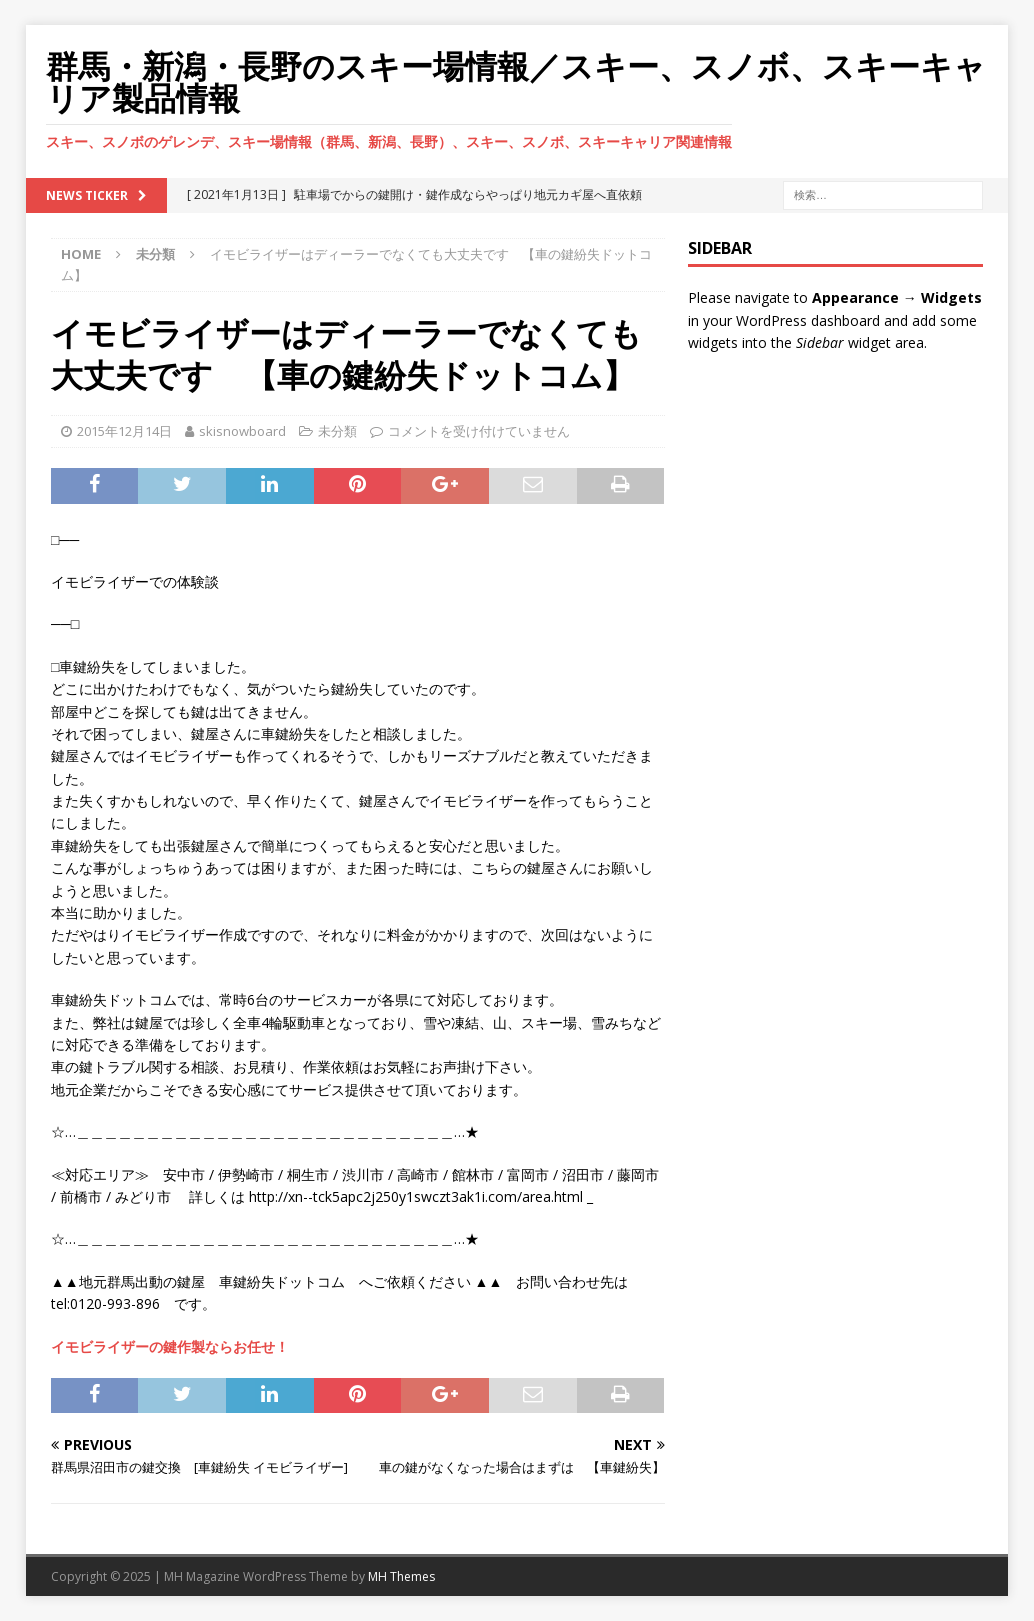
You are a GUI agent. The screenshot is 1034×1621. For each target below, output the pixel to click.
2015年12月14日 (124, 431)
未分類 (337, 431)
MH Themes (401, 1576)
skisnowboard (242, 431)
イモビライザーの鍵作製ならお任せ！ (170, 1346)
